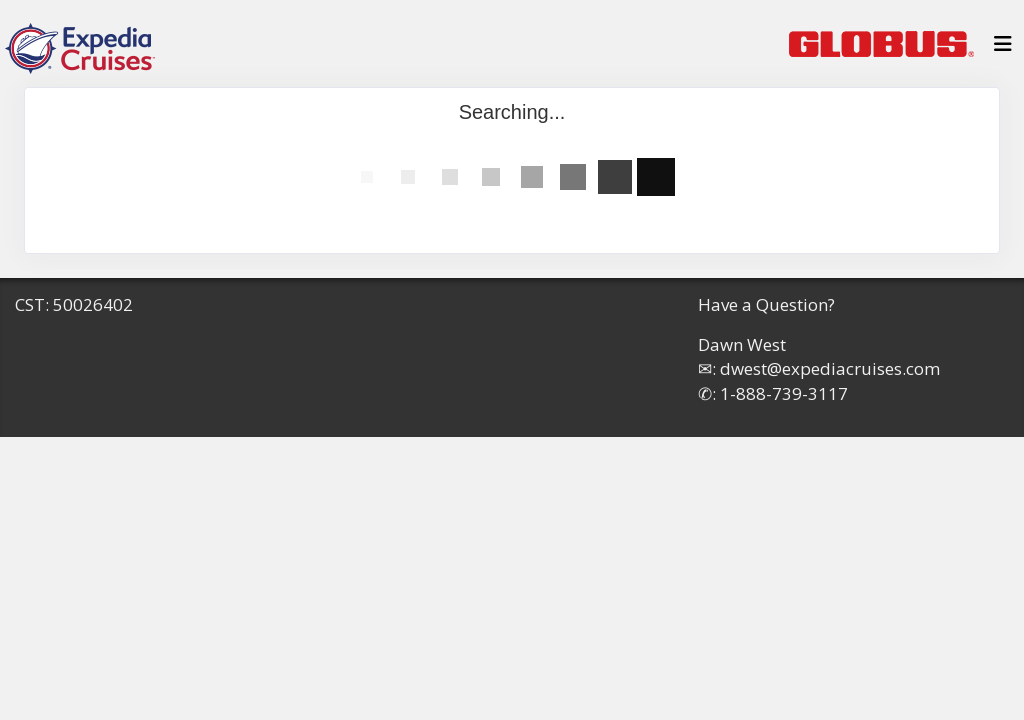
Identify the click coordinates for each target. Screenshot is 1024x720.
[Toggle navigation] (1003, 49)
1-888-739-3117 (784, 393)
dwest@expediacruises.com (830, 368)
